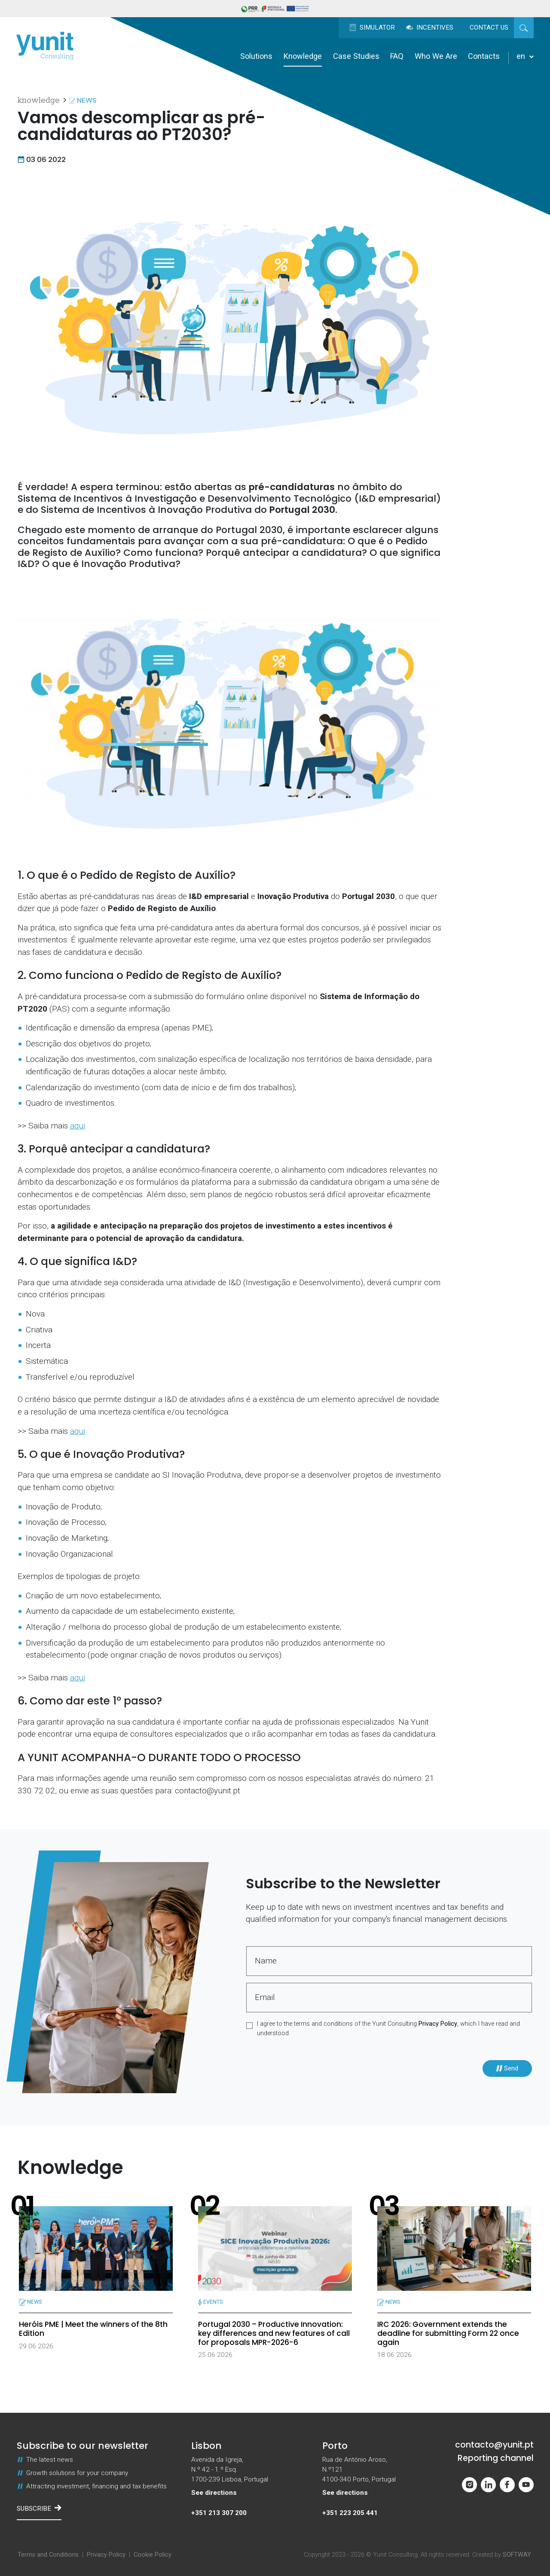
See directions (214, 2493)
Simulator (372, 27)
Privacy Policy (438, 2023)
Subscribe (39, 2508)
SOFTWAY (517, 2554)
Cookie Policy (152, 2554)
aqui (77, 1126)
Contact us (489, 27)
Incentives (429, 27)
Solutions (256, 56)
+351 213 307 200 (219, 2513)
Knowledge (303, 56)
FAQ (396, 56)
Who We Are (436, 56)
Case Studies (356, 56)
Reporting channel (496, 2458)
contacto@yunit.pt (494, 2445)
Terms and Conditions (48, 2554)
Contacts (484, 56)
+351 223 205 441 (350, 2513)
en (525, 56)
